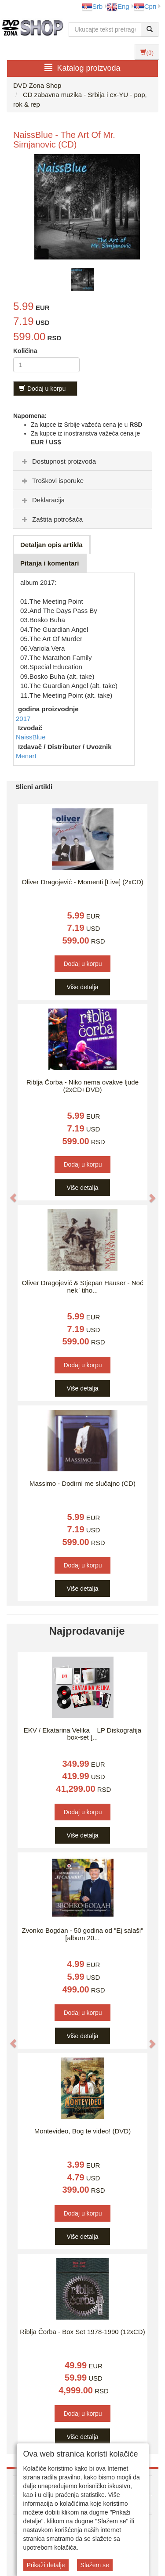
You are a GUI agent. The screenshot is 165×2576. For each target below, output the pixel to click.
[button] (9, 1193)
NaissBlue (31, 737)
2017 (23, 718)
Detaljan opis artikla (51, 544)
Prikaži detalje (46, 2565)
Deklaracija (42, 500)
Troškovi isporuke (52, 480)
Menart (26, 756)
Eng (118, 6)
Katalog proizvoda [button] (82, 67)
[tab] (82, 461)
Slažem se (95, 2565)
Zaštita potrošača (51, 519)
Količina (25, 350)
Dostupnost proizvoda (58, 461)
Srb (92, 6)
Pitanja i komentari (49, 563)
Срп (145, 6)
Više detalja (82, 987)
